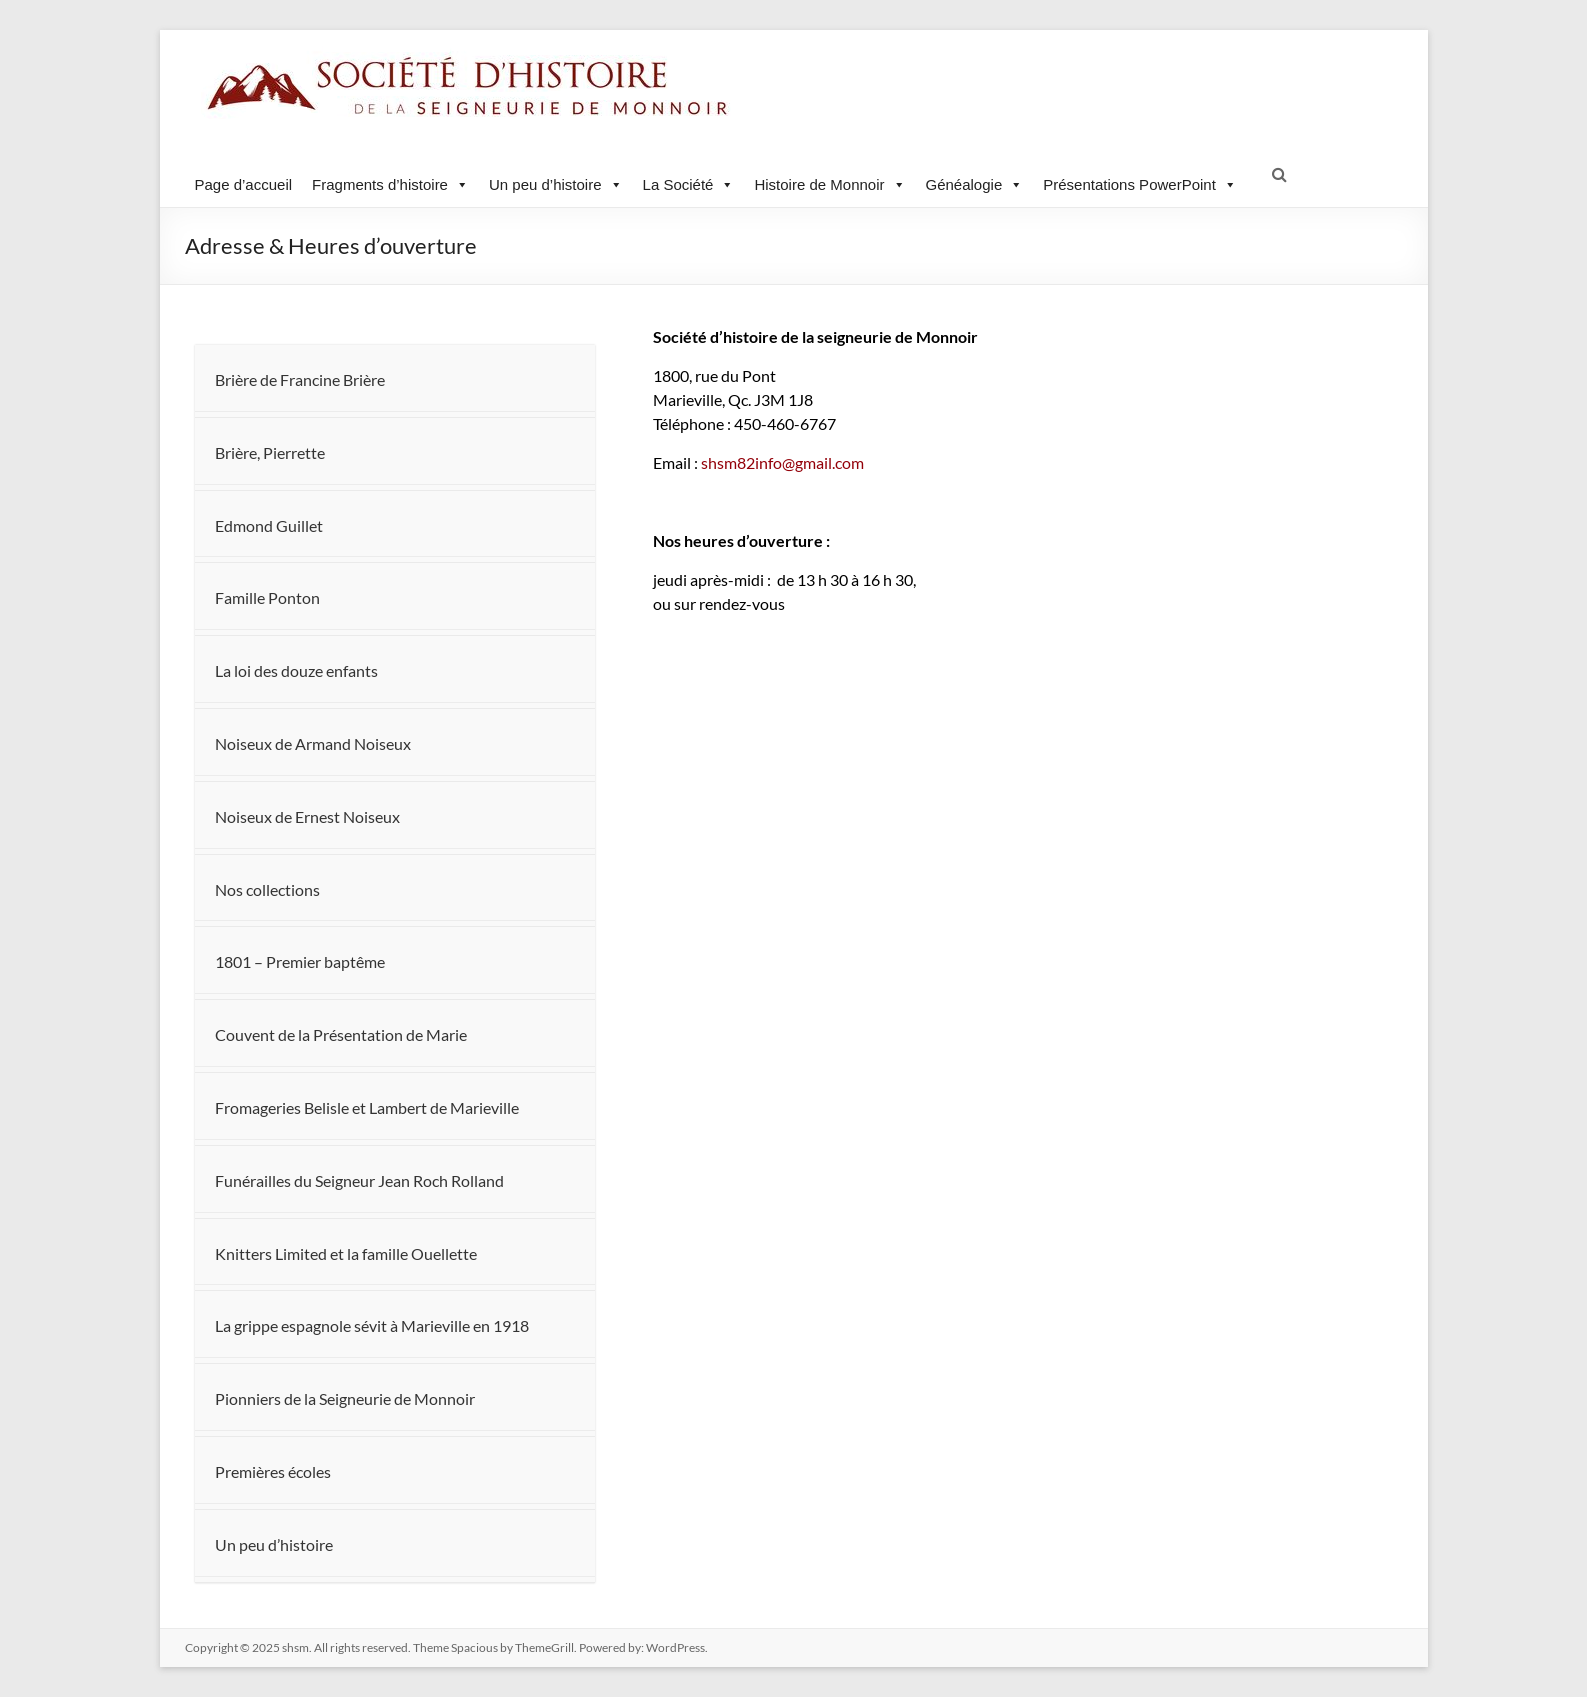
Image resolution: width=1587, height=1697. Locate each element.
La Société (689, 184)
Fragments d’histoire (390, 184)
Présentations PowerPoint (1140, 184)
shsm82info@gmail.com (758, 462)
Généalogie (975, 184)
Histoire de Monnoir (829, 184)
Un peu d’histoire (556, 184)
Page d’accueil (244, 184)
